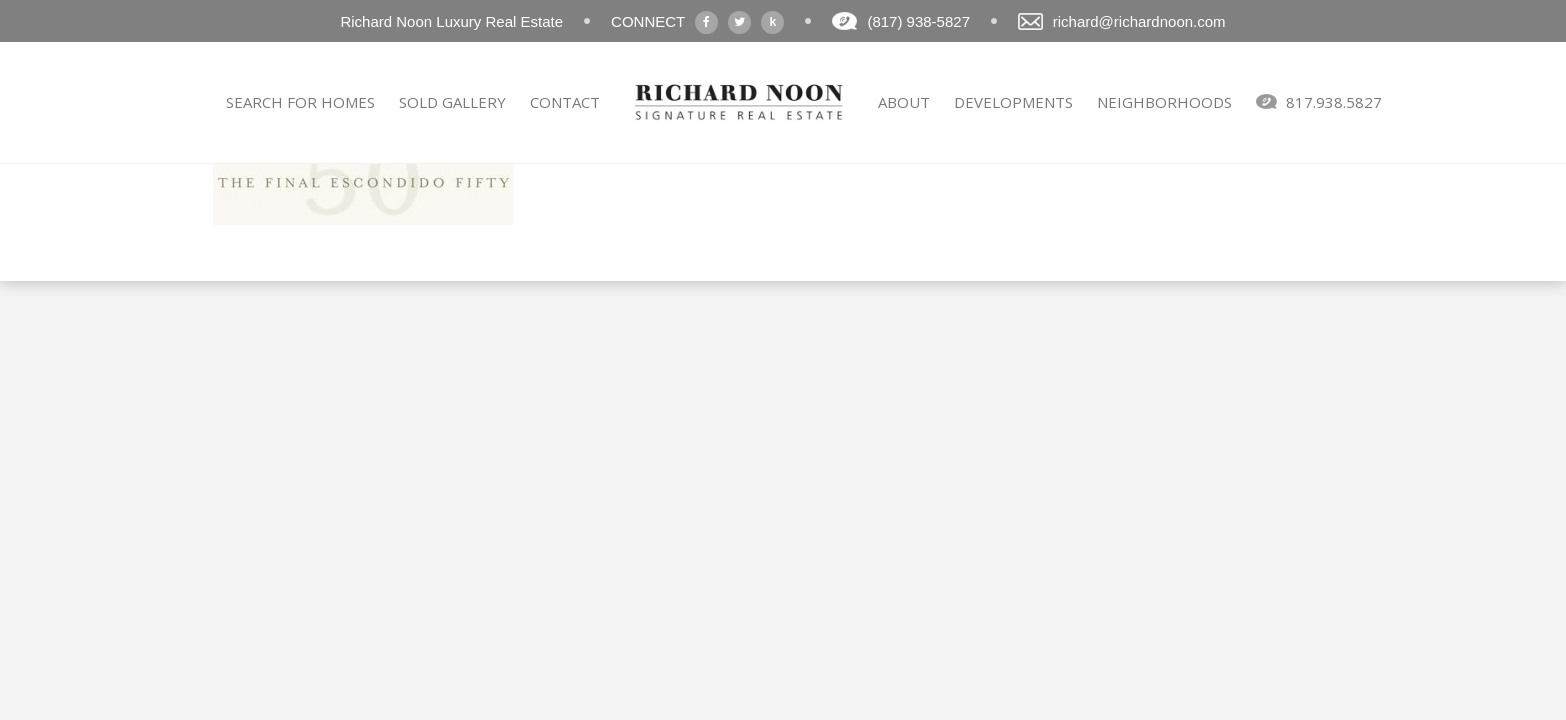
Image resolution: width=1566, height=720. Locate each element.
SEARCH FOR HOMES (300, 102)
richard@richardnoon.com (1139, 21)
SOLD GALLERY (452, 102)
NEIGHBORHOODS (1164, 102)
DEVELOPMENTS (1013, 102)
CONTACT (565, 102)
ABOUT (904, 102)
